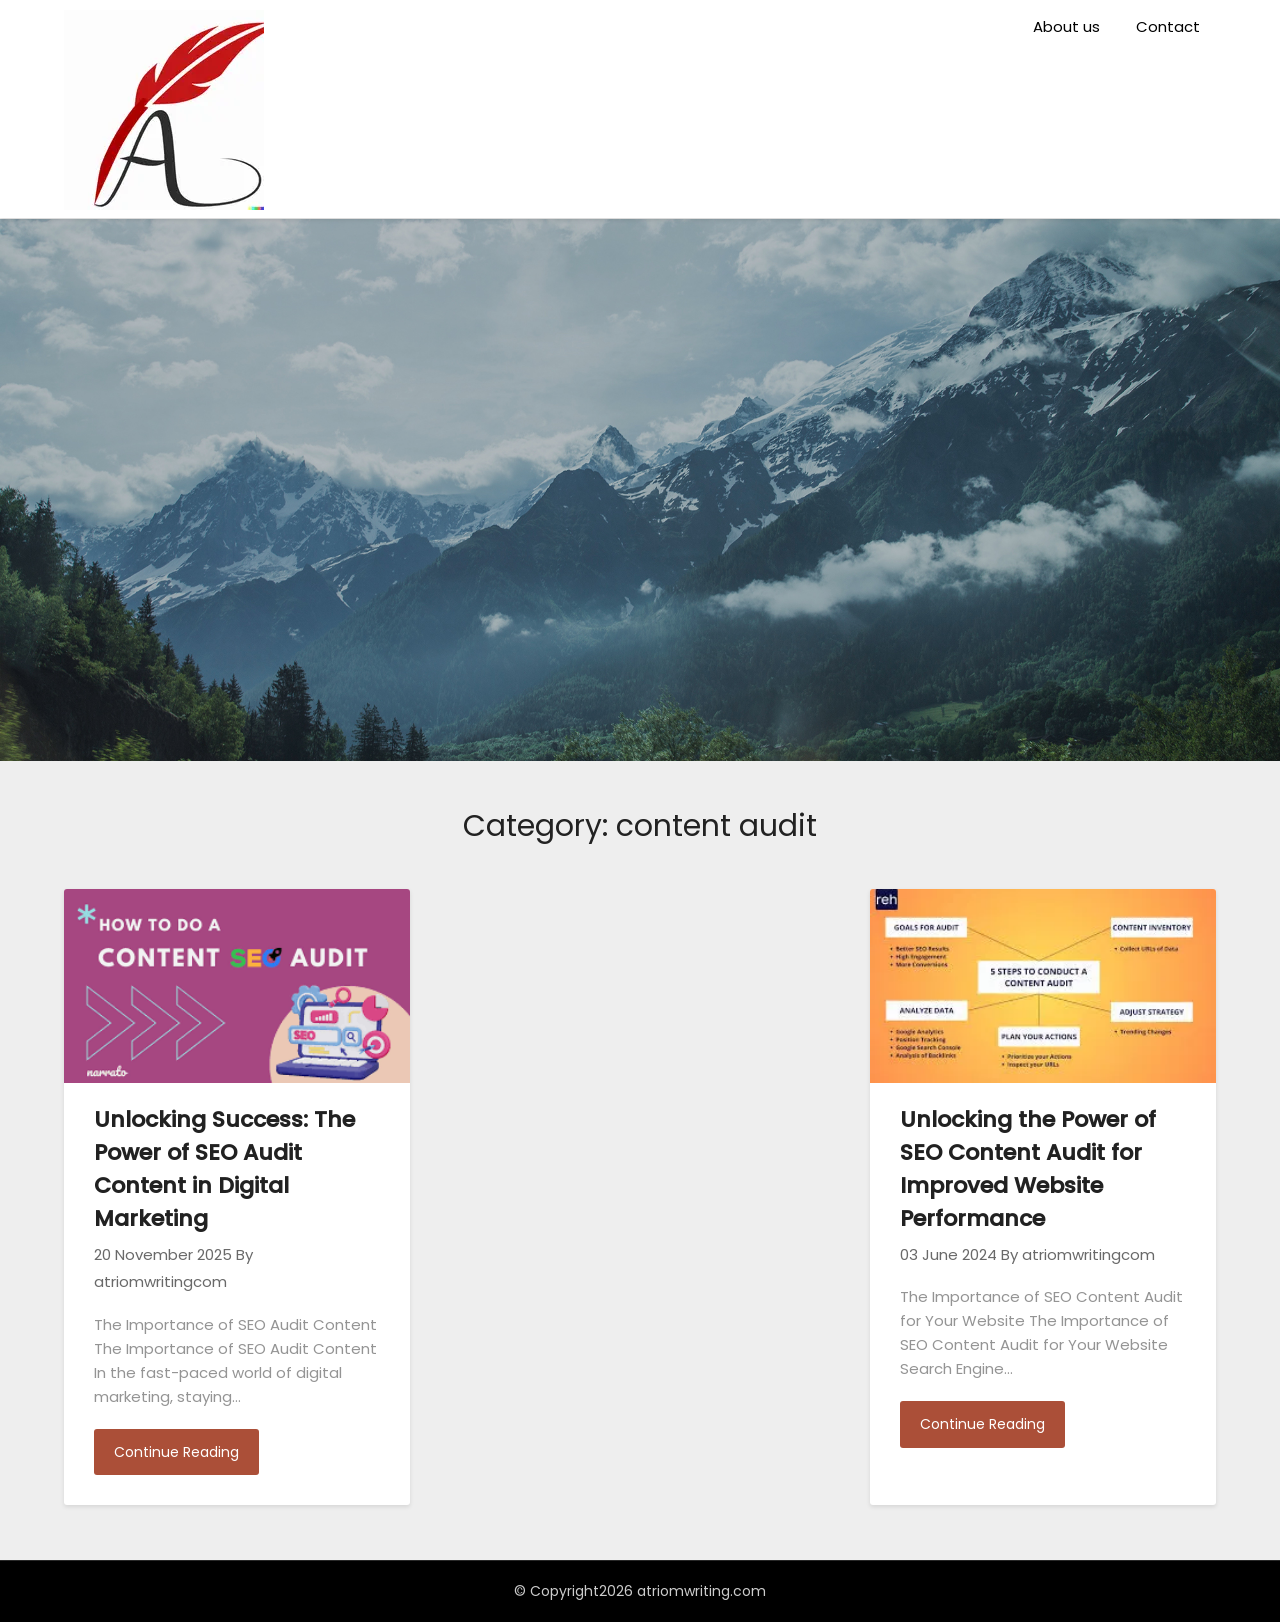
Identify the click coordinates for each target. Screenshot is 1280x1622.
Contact (1168, 26)
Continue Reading (176, 1452)
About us (1066, 26)
